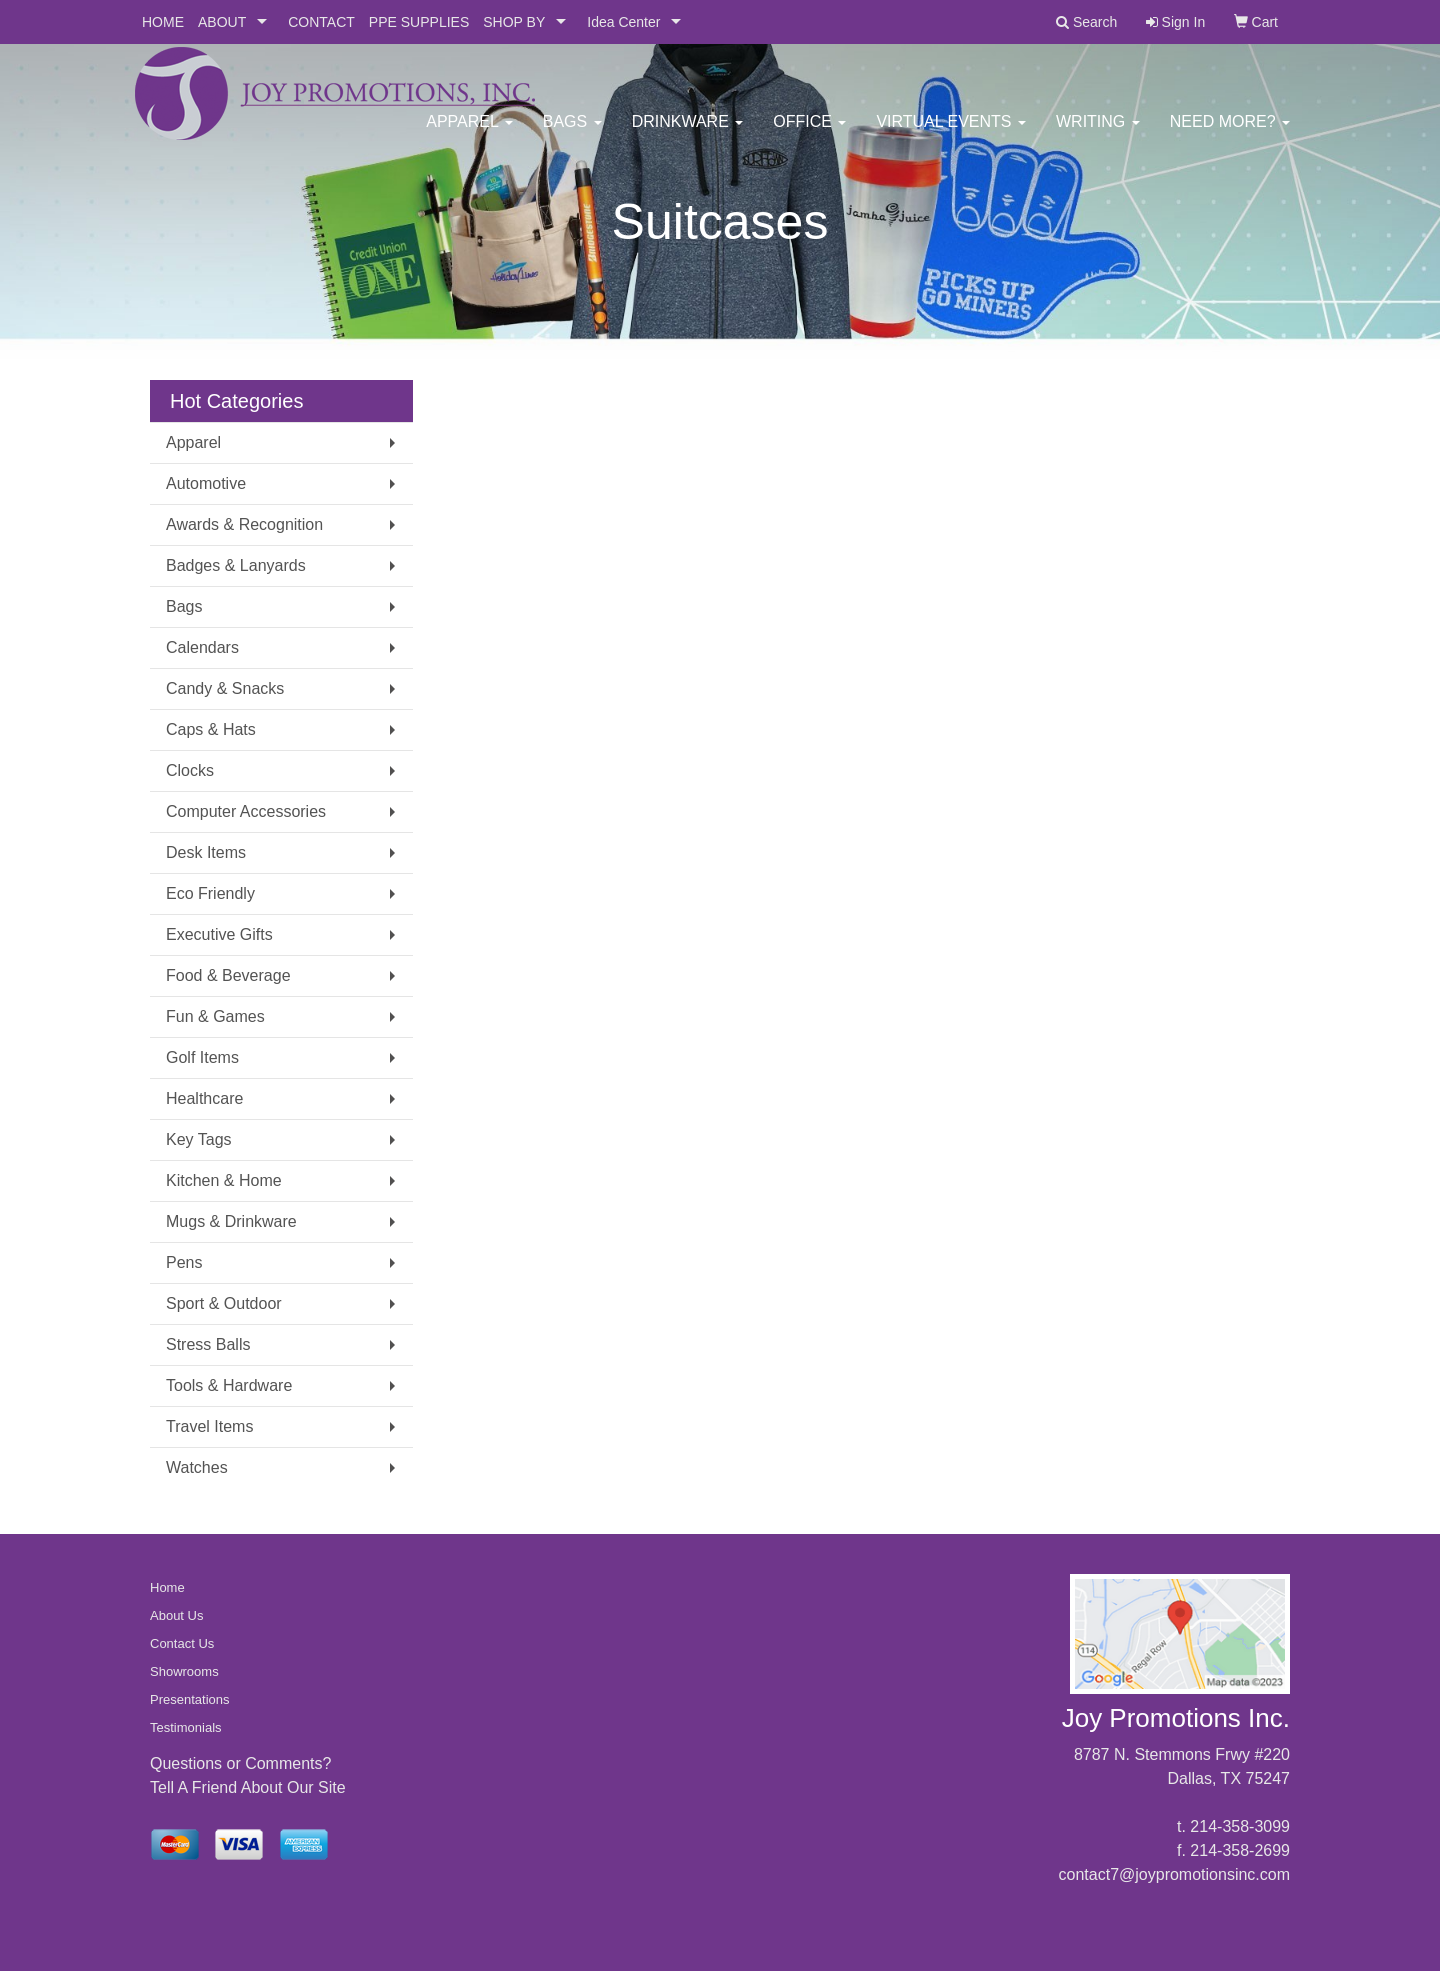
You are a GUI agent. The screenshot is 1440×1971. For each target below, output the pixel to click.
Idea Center (623, 22)
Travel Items (209, 1426)
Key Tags (199, 1139)
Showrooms (184, 1671)
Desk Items (206, 852)
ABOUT (222, 22)
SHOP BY (514, 22)
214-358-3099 (1240, 1826)
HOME (163, 22)
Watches (197, 1467)
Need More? (1230, 129)
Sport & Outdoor (224, 1303)
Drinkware (688, 129)
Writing (1098, 129)
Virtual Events (951, 129)
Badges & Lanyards (236, 565)
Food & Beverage (228, 975)
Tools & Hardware (229, 1385)
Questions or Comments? (240, 1763)
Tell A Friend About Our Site (248, 1787)
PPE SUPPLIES (419, 22)
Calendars (202, 647)
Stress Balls (208, 1344)
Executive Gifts (219, 934)
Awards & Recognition (244, 524)
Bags (572, 129)
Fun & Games (215, 1016)
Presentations (190, 1699)
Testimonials (186, 1727)
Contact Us (182, 1643)
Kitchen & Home (224, 1180)
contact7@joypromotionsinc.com (1174, 1874)
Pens (184, 1262)
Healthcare (204, 1098)
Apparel (469, 129)
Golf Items (202, 1057)
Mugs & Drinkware (231, 1221)
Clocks (190, 770)
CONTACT (321, 22)
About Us (176, 1615)
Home (167, 1587)
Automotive (206, 483)
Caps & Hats (211, 729)
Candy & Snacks (225, 688)
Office (809, 129)
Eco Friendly (210, 893)
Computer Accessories (246, 811)
